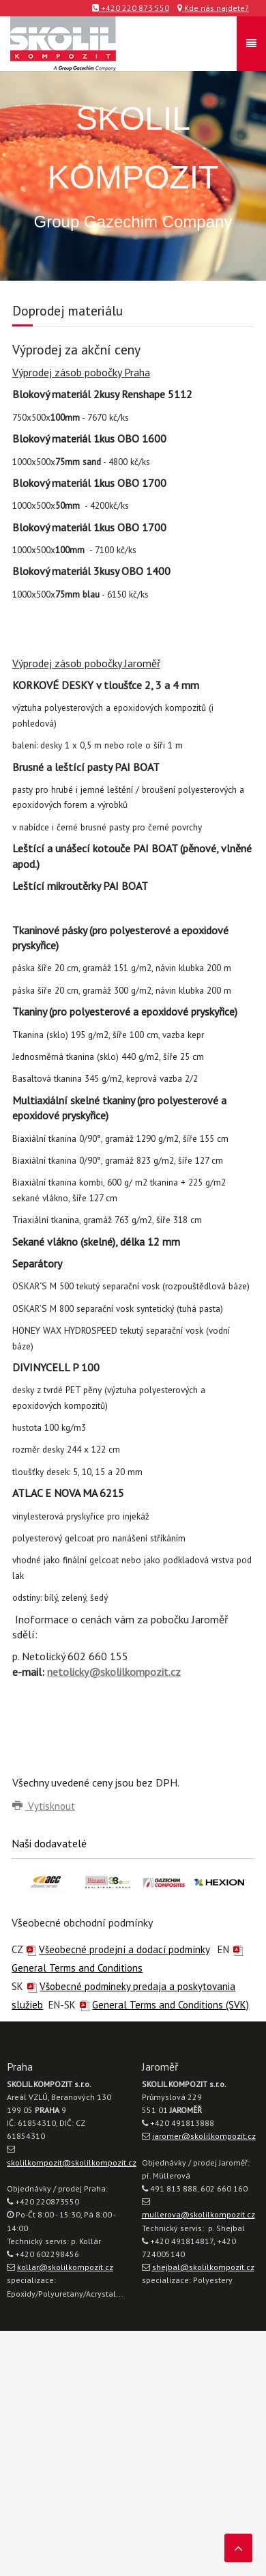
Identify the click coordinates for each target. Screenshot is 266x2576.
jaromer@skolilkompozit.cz (204, 2136)
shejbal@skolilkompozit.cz (203, 2267)
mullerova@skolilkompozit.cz (198, 2214)
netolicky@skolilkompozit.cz (114, 1672)
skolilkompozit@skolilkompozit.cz (71, 2162)
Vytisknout (43, 1806)
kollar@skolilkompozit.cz (65, 2267)
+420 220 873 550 (130, 8)
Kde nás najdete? (213, 8)
